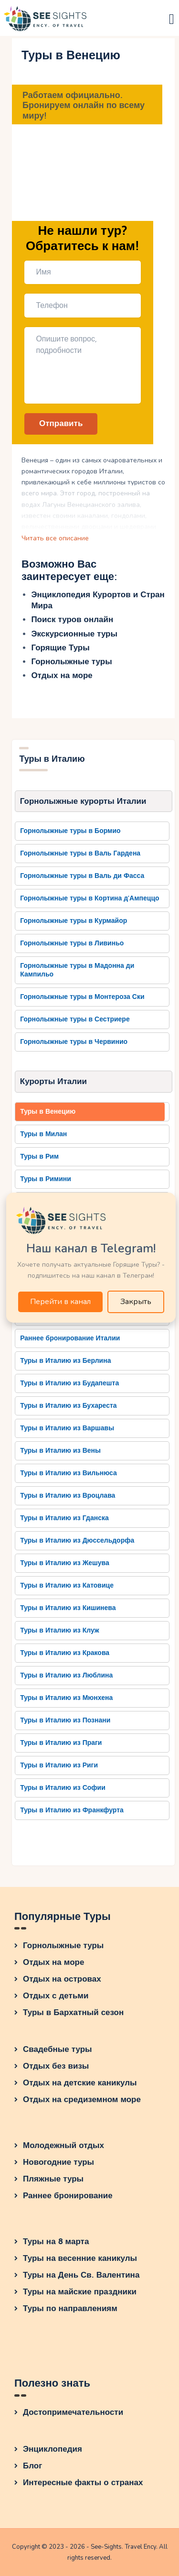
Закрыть (135, 1301)
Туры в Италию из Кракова (64, 1653)
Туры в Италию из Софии (62, 1788)
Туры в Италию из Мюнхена (66, 1698)
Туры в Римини (45, 1179)
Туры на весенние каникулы (80, 2258)
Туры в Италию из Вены (60, 1451)
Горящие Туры (60, 647)
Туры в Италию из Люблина (66, 1675)
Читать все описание (55, 538)
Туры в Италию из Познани (65, 1720)
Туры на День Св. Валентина (81, 2275)
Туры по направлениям (70, 2308)
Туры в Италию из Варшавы (67, 1428)
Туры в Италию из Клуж (59, 1630)
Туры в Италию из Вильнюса (68, 1473)
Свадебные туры (57, 2049)
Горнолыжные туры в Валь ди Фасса (82, 876)
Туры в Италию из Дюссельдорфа (77, 1540)
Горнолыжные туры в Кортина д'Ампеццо (89, 898)
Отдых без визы (56, 2066)
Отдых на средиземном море (82, 2099)
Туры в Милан (43, 1134)
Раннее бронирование (68, 2195)
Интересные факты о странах (83, 2482)
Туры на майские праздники (80, 2291)
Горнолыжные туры (71, 661)
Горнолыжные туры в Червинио (73, 1042)
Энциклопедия (52, 2449)
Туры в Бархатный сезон (73, 2012)
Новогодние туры (58, 2162)
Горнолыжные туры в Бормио (70, 831)
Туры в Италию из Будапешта (69, 1383)
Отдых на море (61, 675)
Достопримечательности (73, 2412)
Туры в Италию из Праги (61, 1743)
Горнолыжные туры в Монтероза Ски (82, 997)
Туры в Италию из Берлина (65, 1361)
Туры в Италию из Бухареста (68, 1406)
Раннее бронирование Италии (70, 1338)
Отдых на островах (62, 1979)
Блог (32, 2465)
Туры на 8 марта (56, 2241)
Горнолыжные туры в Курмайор (73, 921)
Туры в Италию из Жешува (64, 1563)
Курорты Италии (53, 1081)
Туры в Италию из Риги (59, 1765)
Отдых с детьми (55, 1995)
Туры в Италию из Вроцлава (67, 1495)
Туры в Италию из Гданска (64, 1518)
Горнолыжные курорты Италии (83, 801)
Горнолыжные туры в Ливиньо (72, 943)
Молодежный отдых (63, 2145)
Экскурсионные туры (74, 633)
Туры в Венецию (47, 1111)
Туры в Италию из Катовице (67, 1585)
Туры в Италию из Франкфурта (72, 1810)
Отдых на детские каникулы (80, 2082)
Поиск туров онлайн (72, 619)
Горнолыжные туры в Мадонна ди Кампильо (77, 970)
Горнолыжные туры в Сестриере (75, 1019)
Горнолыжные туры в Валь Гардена (80, 853)
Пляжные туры (53, 2178)
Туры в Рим (39, 1156)
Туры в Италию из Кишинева (68, 1608)
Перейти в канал (60, 1301)
